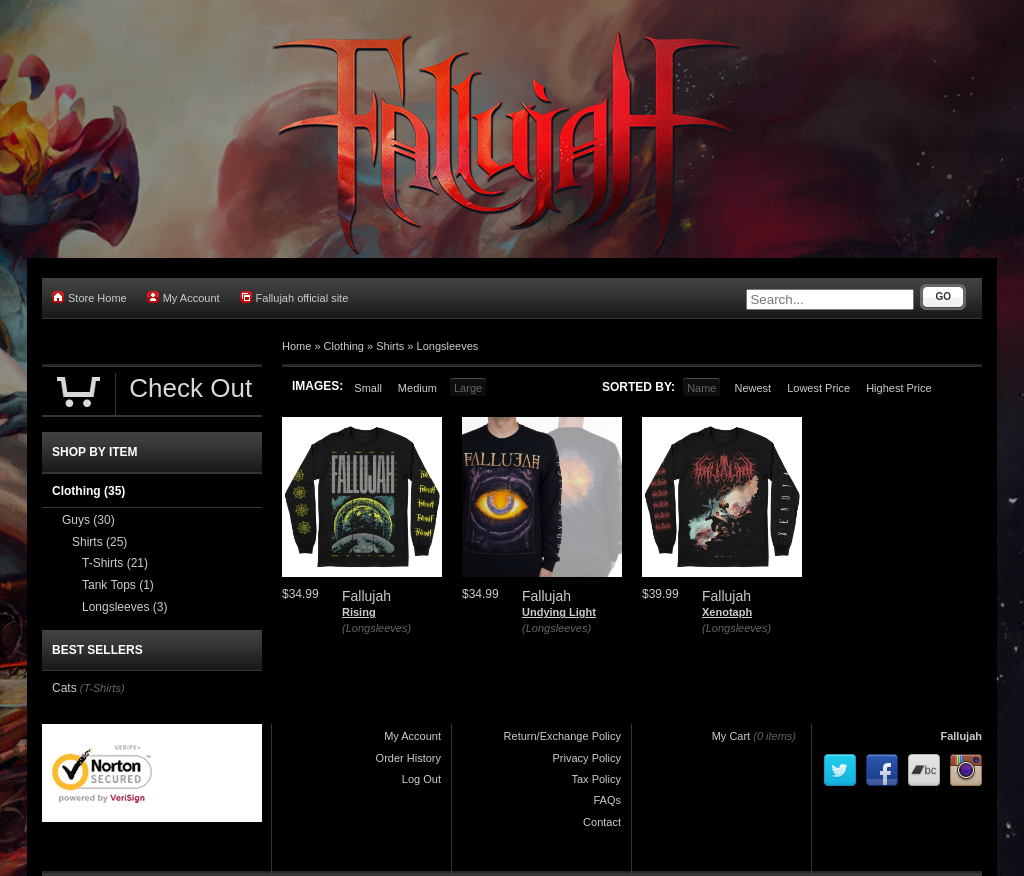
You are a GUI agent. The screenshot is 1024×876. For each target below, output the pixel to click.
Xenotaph (727, 612)
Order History (408, 758)
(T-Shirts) (102, 688)
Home (296, 346)
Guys (88, 520)
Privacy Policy (587, 758)
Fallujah (961, 736)
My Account (183, 297)
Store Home (89, 297)
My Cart (731, 736)
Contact (602, 822)
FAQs (607, 800)
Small (368, 388)
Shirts (390, 346)
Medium (417, 388)
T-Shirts (115, 563)
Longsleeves (448, 346)
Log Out (421, 779)
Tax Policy (596, 779)
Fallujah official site (294, 297)
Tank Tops (118, 585)
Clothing (344, 346)
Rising (359, 612)
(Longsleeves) (376, 628)
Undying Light (559, 612)
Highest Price (898, 388)
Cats (64, 688)
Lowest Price (818, 388)
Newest (752, 388)
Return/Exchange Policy (562, 736)
